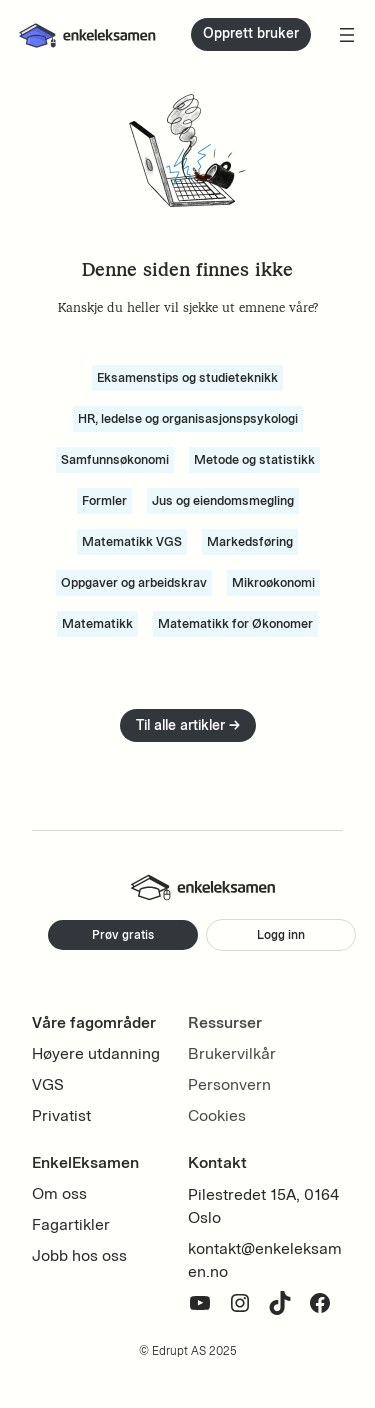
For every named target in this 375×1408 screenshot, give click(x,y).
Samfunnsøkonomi (115, 459)
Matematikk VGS (132, 541)
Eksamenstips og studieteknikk (187, 377)
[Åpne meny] (347, 35)
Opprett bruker (251, 33)
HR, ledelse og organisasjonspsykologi (188, 418)
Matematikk (97, 623)
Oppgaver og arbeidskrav (134, 582)
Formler (104, 500)
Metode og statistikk (254, 459)
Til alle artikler (188, 725)
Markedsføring (250, 541)
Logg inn (281, 934)
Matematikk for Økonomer (235, 623)
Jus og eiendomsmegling (223, 500)
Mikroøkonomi (273, 582)
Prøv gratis (123, 934)
